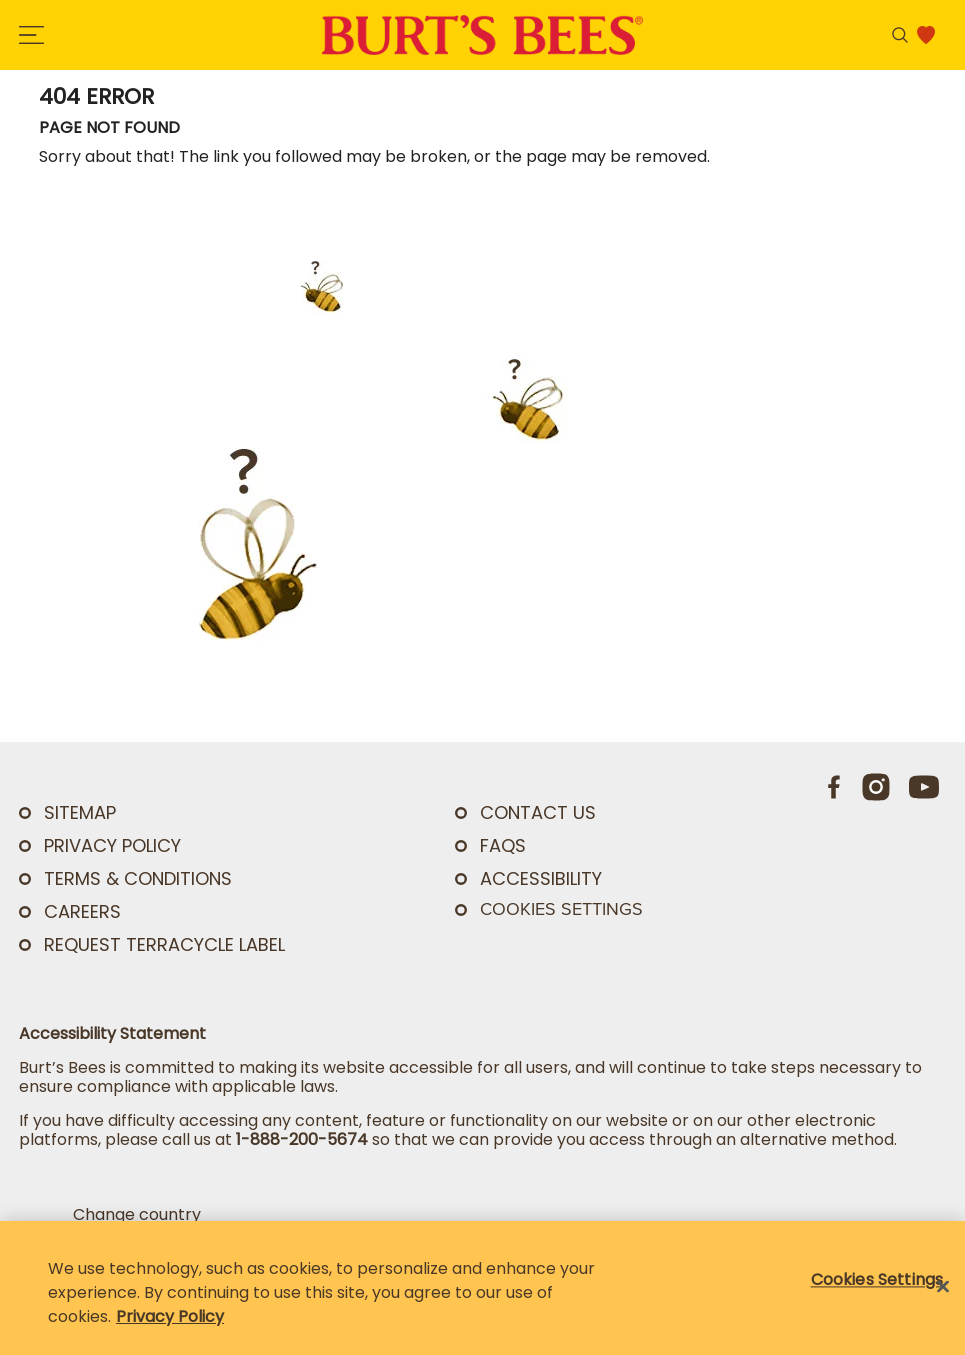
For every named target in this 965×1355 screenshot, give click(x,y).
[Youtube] (924, 787)
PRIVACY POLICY (112, 845)
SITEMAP (80, 812)
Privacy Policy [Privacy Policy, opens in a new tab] (170, 1316)
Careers (82, 911)
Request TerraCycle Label (164, 944)
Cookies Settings (561, 909)
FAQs (503, 845)
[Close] (943, 1287)
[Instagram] (876, 787)
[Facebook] (835, 787)
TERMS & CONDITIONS (138, 878)
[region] (482, 1288)
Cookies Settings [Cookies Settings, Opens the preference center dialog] (877, 1279)
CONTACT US (538, 812)
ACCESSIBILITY (541, 878)
